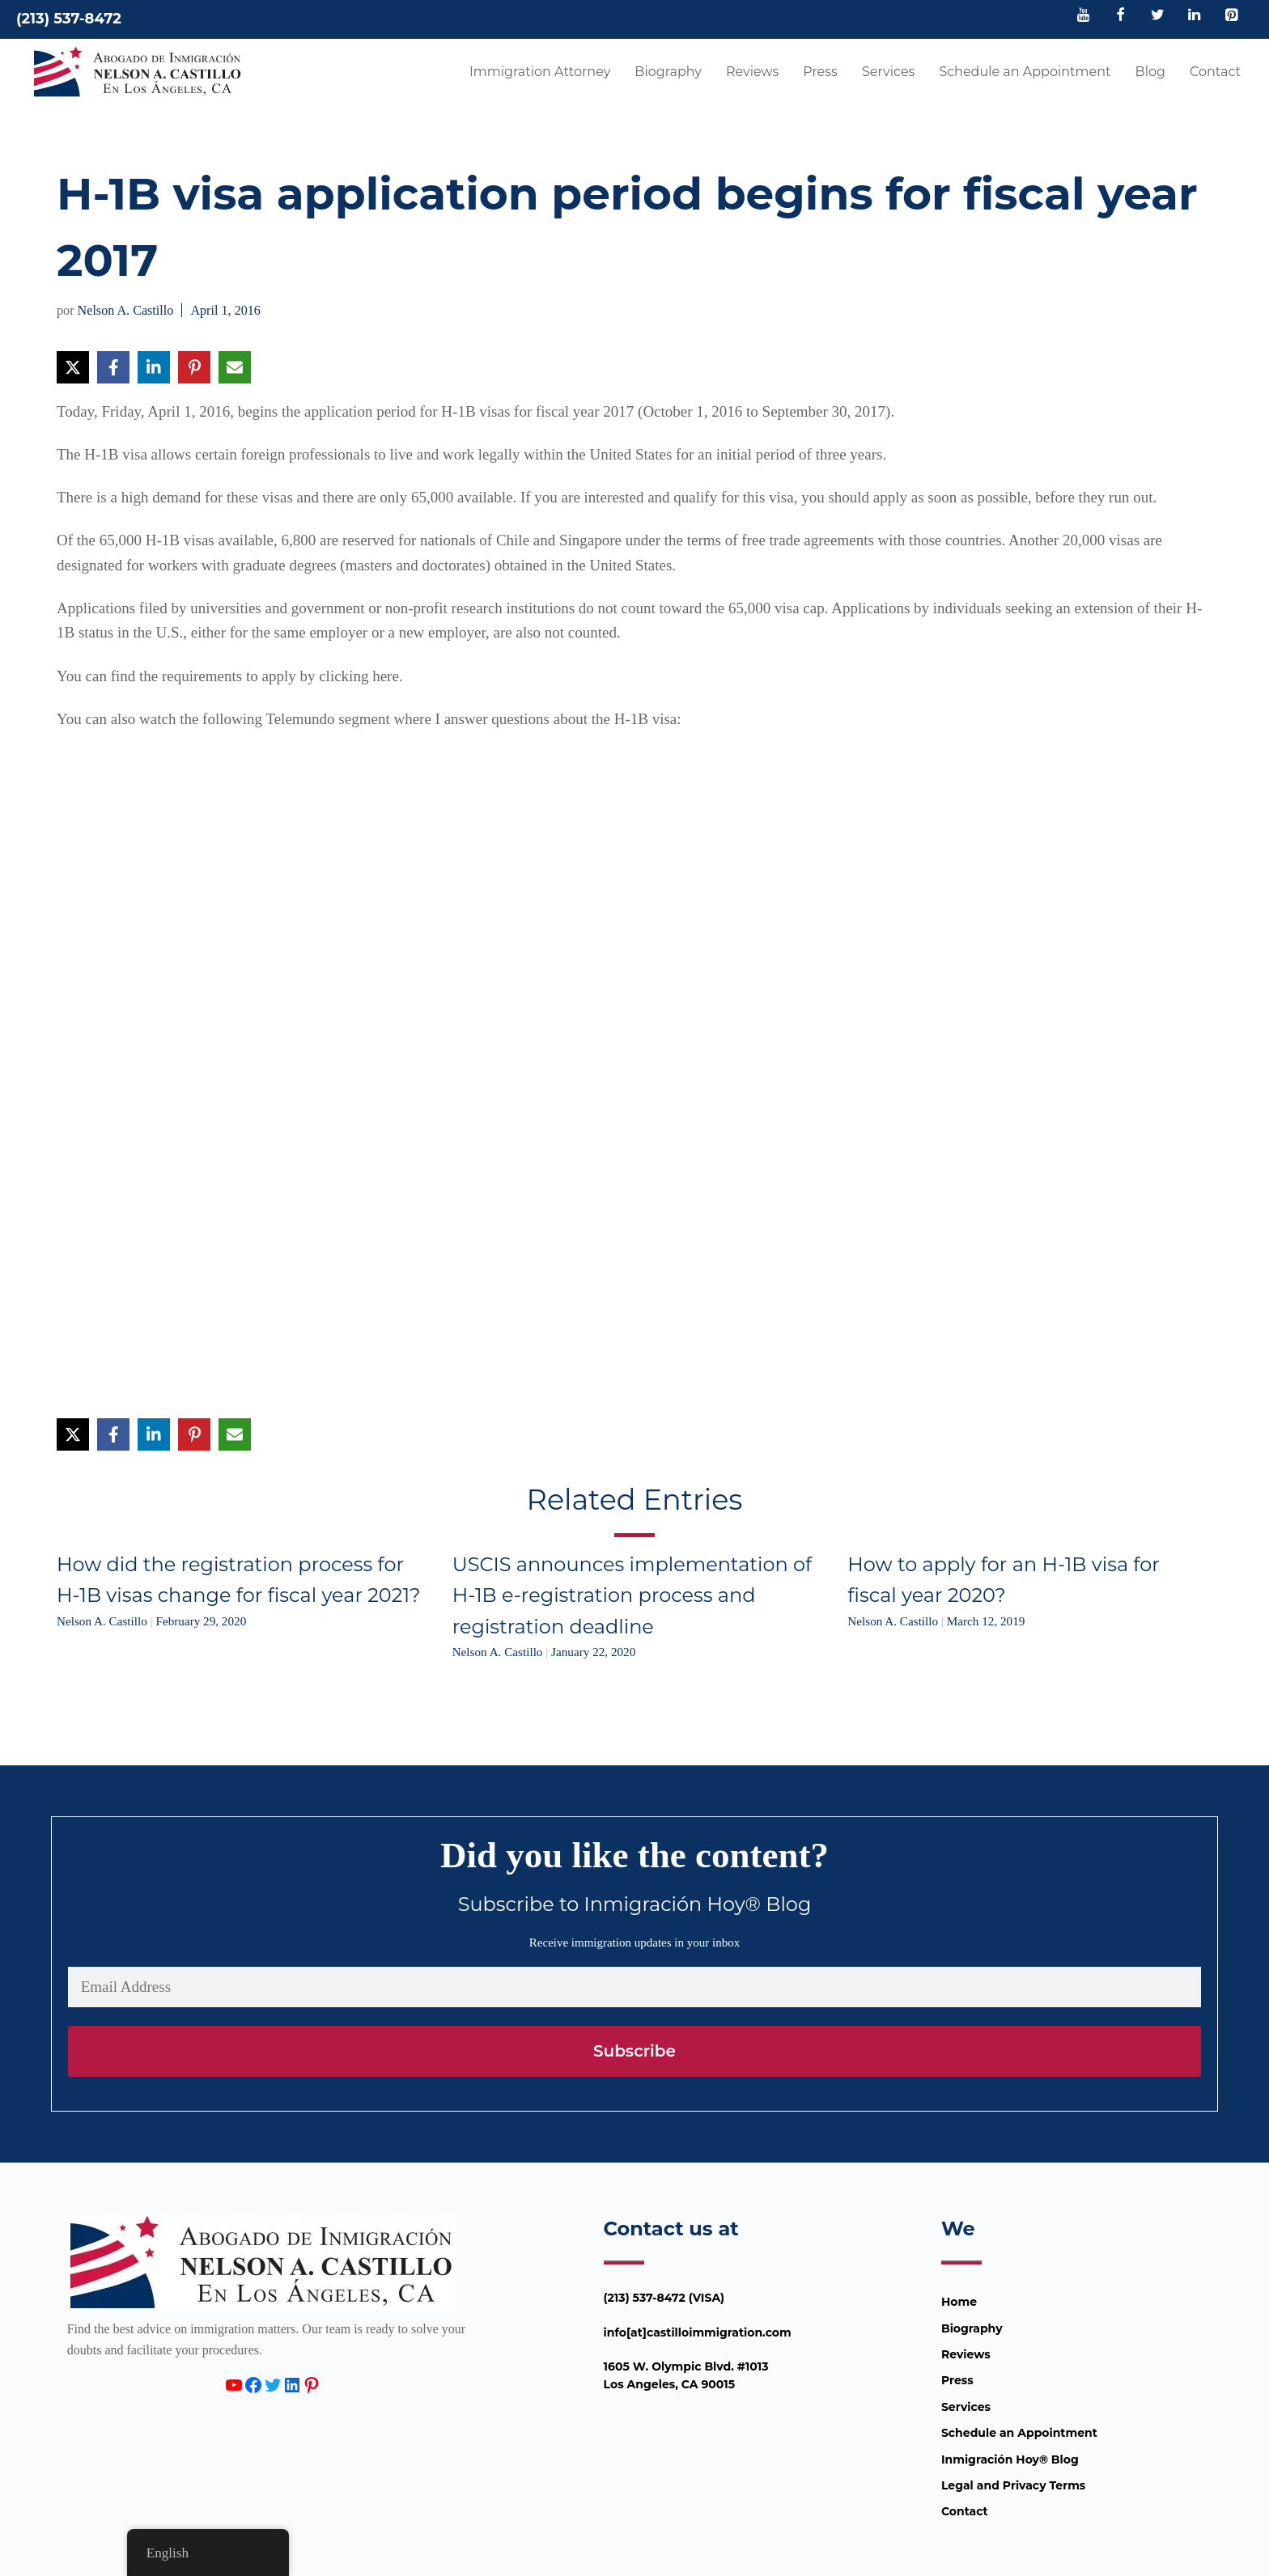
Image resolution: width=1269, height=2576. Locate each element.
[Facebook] (1121, 16)
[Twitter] (1157, 16)
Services (888, 71)
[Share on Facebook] (113, 367)
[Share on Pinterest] (194, 367)
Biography (668, 71)
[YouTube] (1083, 16)
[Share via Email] (235, 367)
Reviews (752, 71)
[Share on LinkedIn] (154, 367)
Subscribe (634, 2051)
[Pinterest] (1231, 16)
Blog (1150, 71)
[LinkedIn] (1194, 16)
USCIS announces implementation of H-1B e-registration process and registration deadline (632, 1595)
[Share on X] (73, 367)
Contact (1215, 71)
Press (820, 71)
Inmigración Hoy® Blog (1010, 2459)
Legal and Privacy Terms (1013, 2485)
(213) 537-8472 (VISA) (664, 2297)
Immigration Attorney (539, 71)
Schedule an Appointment (1024, 71)
